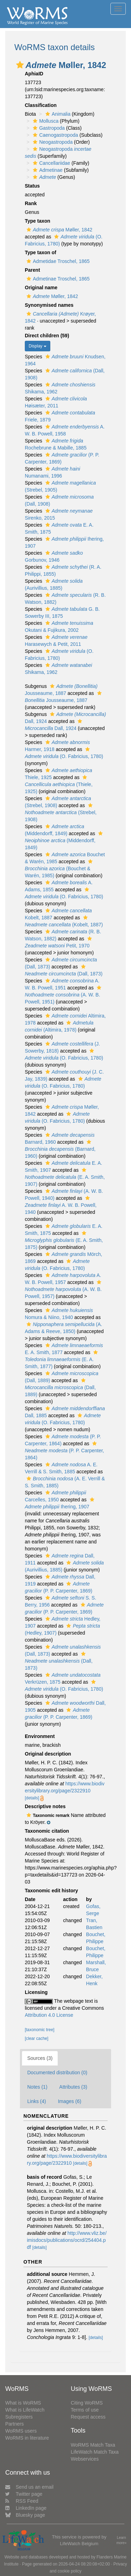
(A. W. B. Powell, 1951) (64, 995)
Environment (40, 1736)
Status (32, 186)
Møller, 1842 (58, 229)
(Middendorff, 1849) (64, 840)
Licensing (36, 1992)
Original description (48, 1754)
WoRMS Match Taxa (93, 2445)
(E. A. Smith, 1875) (64, 1240)
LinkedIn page (25, 2508)
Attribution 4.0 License (49, 2015)
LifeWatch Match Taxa (95, 2452)
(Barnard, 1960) (60, 1149)
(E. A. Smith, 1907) (65, 1177)
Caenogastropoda (54, 135)
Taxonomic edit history (51, 1890)
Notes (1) (37, 2087)
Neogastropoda (52, 142)
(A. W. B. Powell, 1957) (64, 1289)
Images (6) (69, 2101)
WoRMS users (21, 2431)
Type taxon (37, 221)
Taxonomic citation (47, 1831)
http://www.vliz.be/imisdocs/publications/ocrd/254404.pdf (67, 2240)
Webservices (85, 2459)
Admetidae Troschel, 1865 (57, 261)
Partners (14, 2424)
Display (37, 346)
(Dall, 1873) (59, 1661)
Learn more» (121, 2540)
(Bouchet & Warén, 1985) (59, 868)
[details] (32, 1798)
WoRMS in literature (27, 2438)
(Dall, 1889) (60, 1387)
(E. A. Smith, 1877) (62, 1359)
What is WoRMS (23, 2403)
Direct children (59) (47, 335)
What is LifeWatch (24, 2410)
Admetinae (47, 170)
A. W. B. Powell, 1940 (60, 1205)
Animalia (57, 114)
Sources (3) (39, 2058)
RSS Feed (21, 2501)
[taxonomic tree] (39, 2029)
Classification (41, 105)
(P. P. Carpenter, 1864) (64, 1450)
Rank (31, 203)
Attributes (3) (73, 2087)
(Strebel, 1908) (60, 812)
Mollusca (44, 121)
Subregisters (19, 2417)
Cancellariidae (50, 163)
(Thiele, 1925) (59, 784)
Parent (32, 270)
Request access (88, 2417)
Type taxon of (40, 252)
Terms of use (85, 2410)
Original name (41, 287)
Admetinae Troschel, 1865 (57, 279)
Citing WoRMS (87, 2403)
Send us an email (29, 2487)
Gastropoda (48, 128)
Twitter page (23, 2494)
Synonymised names (49, 305)
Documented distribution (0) (57, 2072)
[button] (20, 65)
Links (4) (36, 2101)
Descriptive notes (45, 1806)
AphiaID (34, 73)
